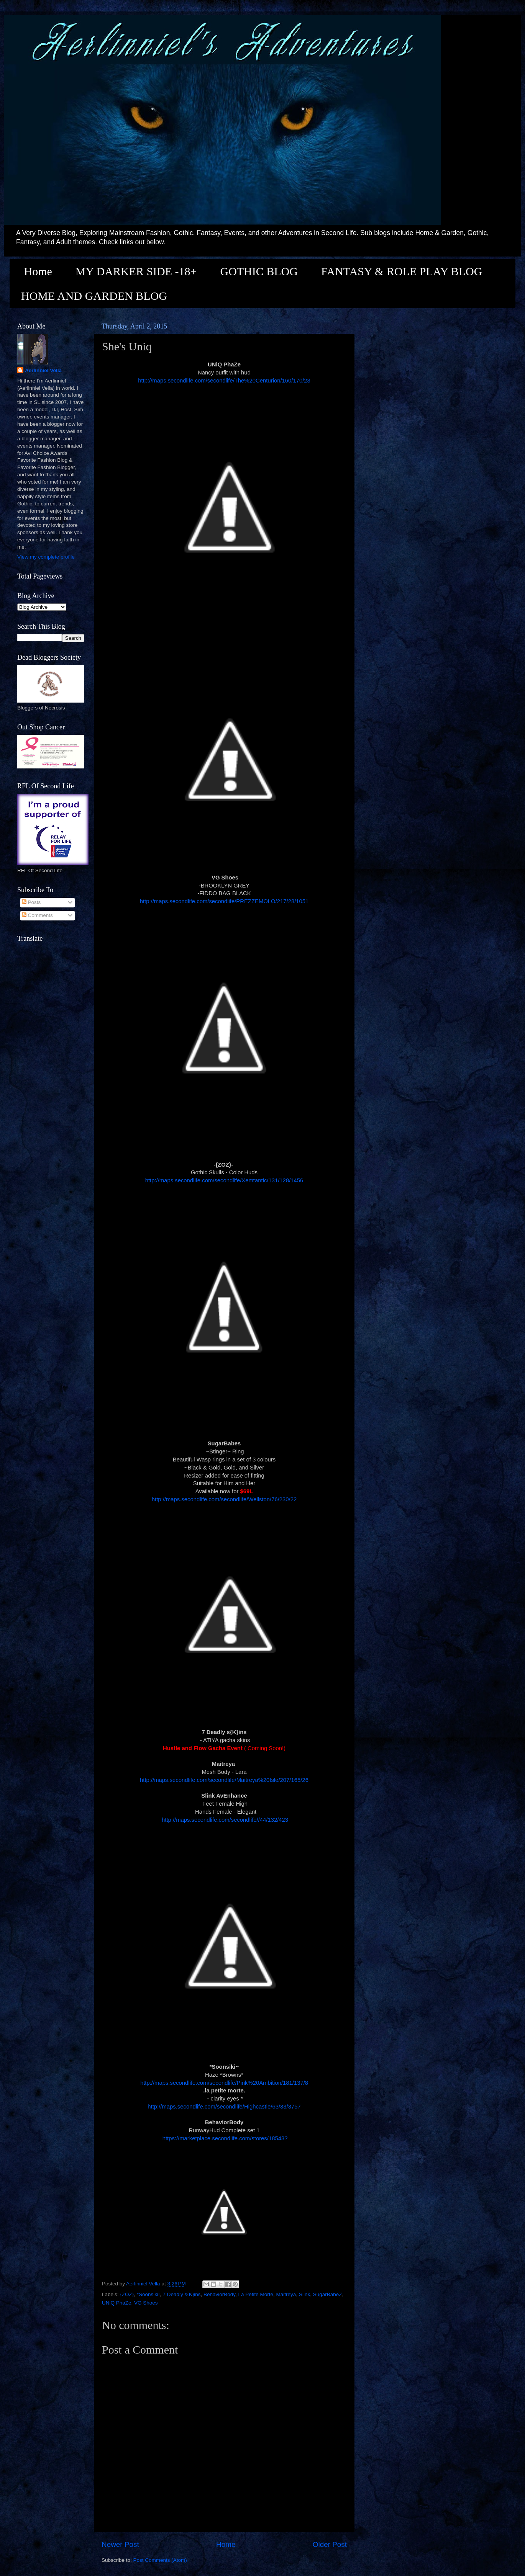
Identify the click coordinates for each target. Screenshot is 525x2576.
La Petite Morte (256, 2294)
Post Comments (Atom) (160, 2560)
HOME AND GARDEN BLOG (94, 295)
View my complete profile (46, 557)
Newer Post (120, 2544)
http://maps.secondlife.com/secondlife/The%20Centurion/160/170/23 (224, 381)
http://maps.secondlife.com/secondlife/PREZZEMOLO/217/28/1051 (224, 901)
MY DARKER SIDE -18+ (136, 271)
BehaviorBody (219, 2294)
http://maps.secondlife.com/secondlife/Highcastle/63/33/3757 (224, 2107)
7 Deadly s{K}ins (181, 2294)
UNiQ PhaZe (116, 2303)
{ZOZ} (127, 2294)
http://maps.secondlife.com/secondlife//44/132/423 (224, 1820)
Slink (304, 2294)
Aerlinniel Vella (43, 370)
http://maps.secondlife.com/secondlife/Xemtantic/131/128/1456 (224, 1180)
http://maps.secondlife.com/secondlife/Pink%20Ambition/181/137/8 (224, 2083)
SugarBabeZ (327, 2294)
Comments (37, 915)
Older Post (330, 2544)
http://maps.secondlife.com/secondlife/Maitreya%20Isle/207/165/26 (224, 1780)
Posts (31, 902)
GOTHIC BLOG (259, 271)
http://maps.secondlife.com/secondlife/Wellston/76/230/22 (224, 1499)
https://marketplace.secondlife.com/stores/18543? (224, 2138)
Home (38, 271)
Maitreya (286, 2294)
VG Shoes (146, 2303)
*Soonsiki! (148, 2294)
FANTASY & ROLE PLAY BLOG (401, 271)
